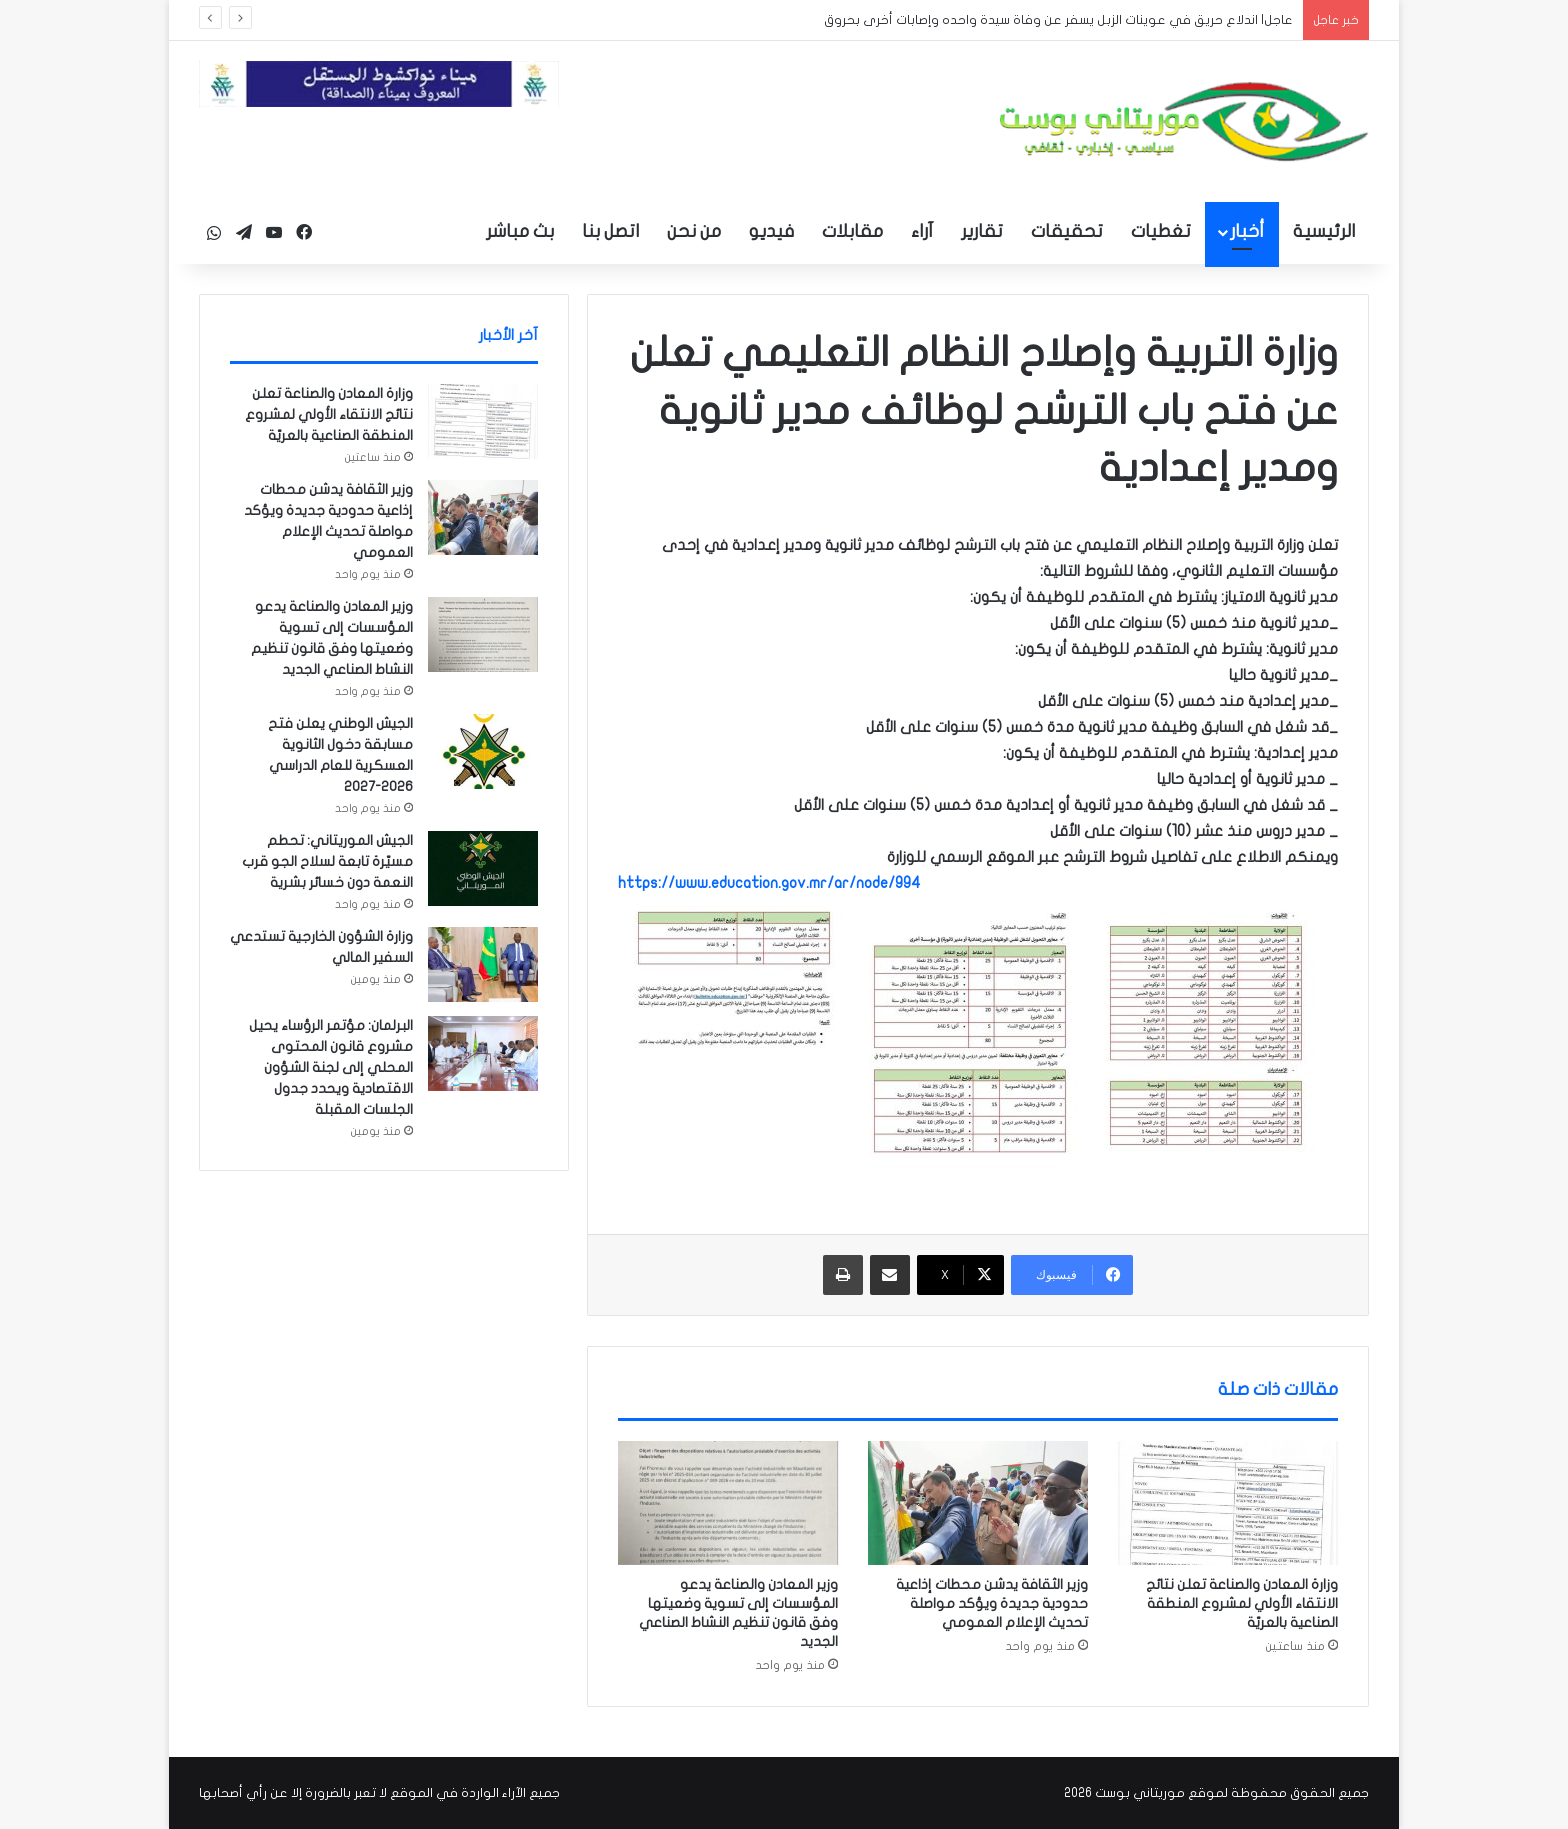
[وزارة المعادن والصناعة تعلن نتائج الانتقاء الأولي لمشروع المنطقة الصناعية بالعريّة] (1228, 1503)
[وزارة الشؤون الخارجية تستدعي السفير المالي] (483, 964)
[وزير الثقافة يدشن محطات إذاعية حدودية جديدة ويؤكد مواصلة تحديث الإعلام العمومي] (978, 1503)
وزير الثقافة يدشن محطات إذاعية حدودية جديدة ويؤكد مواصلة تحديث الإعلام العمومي (992, 1603)
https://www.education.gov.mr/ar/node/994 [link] (769, 883)
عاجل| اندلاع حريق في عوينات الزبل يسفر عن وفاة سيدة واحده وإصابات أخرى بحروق (1058, 20)
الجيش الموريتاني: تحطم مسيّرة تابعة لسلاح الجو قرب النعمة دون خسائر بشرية (327, 861)
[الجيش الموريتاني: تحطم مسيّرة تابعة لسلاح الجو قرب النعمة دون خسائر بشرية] (483, 868)
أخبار (1247, 231)
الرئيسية (1324, 231)
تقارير (982, 231)
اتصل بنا (610, 231)
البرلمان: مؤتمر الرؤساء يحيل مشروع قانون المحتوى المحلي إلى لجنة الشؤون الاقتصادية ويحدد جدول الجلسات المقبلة (331, 1067)
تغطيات (1161, 231)
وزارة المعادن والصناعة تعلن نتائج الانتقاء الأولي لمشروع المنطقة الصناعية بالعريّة (1242, 1603)
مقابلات (852, 231)
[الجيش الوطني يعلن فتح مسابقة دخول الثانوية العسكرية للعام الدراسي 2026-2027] (483, 751)
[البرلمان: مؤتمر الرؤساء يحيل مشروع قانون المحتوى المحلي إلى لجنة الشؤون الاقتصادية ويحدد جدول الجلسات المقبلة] (483, 1053)
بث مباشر (520, 231)
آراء (922, 231)
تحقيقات (1067, 231)
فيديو (771, 231)
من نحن (694, 231)
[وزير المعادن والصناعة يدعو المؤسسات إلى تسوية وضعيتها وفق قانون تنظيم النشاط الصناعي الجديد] (728, 1503)
